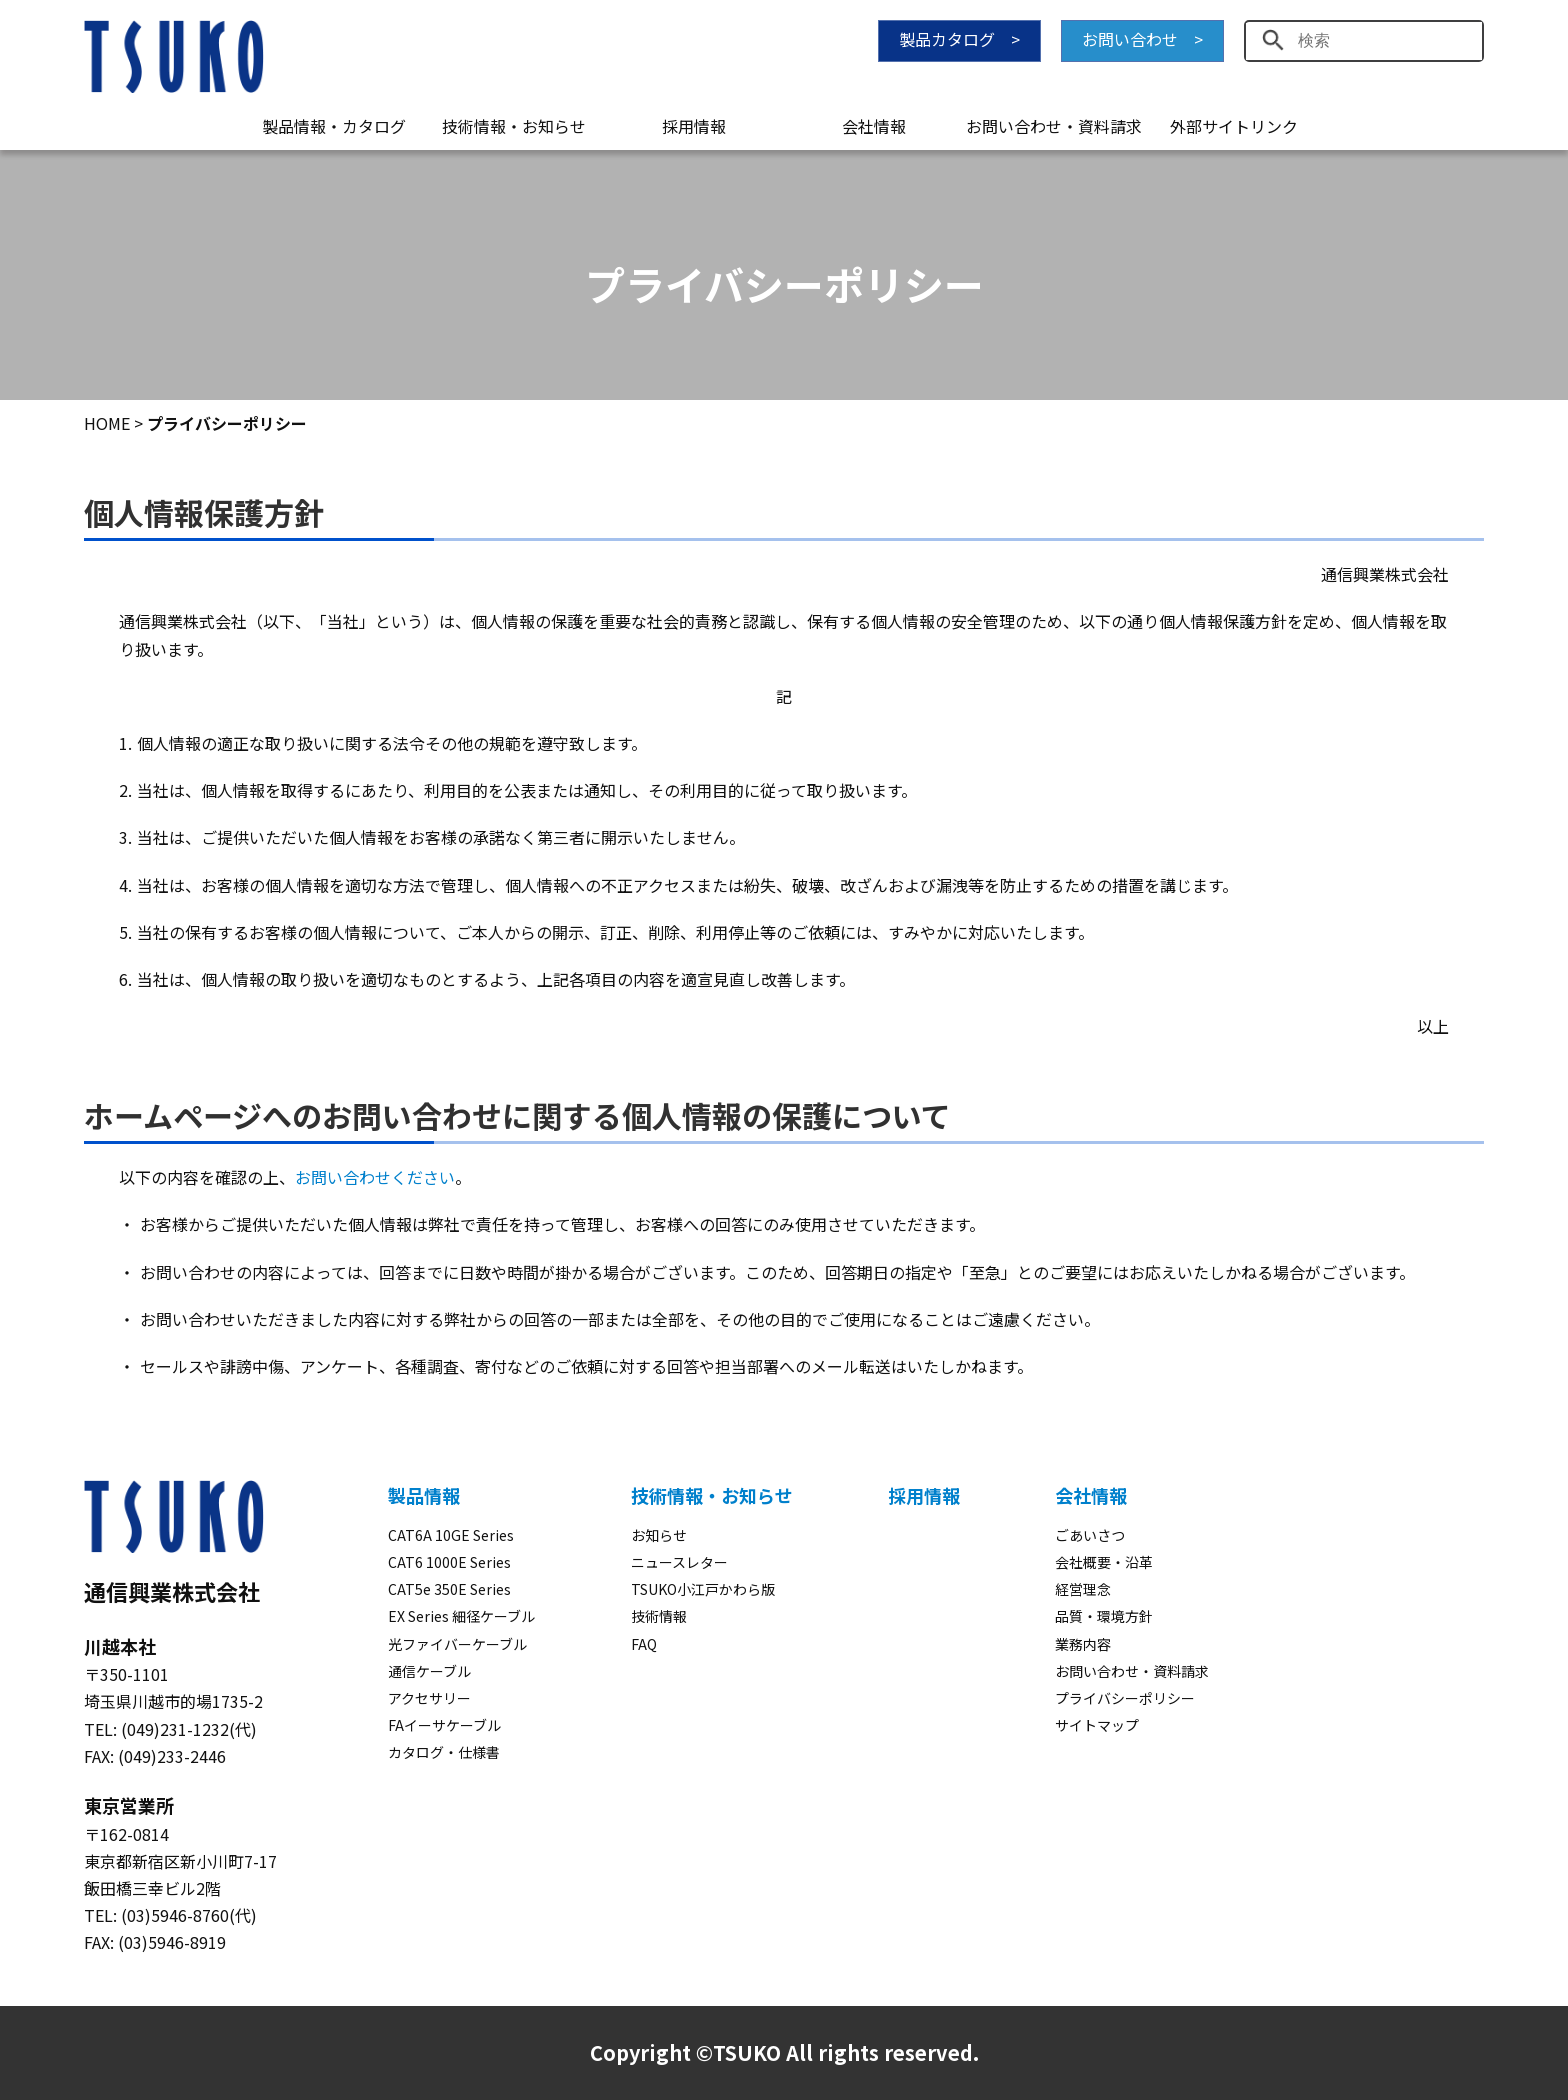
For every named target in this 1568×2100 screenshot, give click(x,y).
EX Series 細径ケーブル (461, 1616)
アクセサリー (429, 1698)
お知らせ (659, 1535)
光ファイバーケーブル (457, 1644)
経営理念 (1083, 1589)
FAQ (644, 1644)
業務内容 (1083, 1644)
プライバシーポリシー (1125, 1698)
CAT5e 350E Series (449, 1589)
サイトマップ (1097, 1725)
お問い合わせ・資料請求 (1054, 126)
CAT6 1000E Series (449, 1562)
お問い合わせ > (1142, 39)
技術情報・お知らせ (514, 126)
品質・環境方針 (1104, 1616)
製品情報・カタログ (334, 126)
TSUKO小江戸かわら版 (703, 1589)
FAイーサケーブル (444, 1725)
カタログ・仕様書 (444, 1752)
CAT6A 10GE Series (451, 1535)
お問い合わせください (375, 1177)
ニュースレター (679, 1562)
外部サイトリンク (1234, 126)
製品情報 (424, 1495)
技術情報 (659, 1616)
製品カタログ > (959, 39)
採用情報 (694, 126)
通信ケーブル (429, 1671)
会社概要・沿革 (1104, 1562)
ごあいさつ (1090, 1535)
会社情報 (874, 126)
